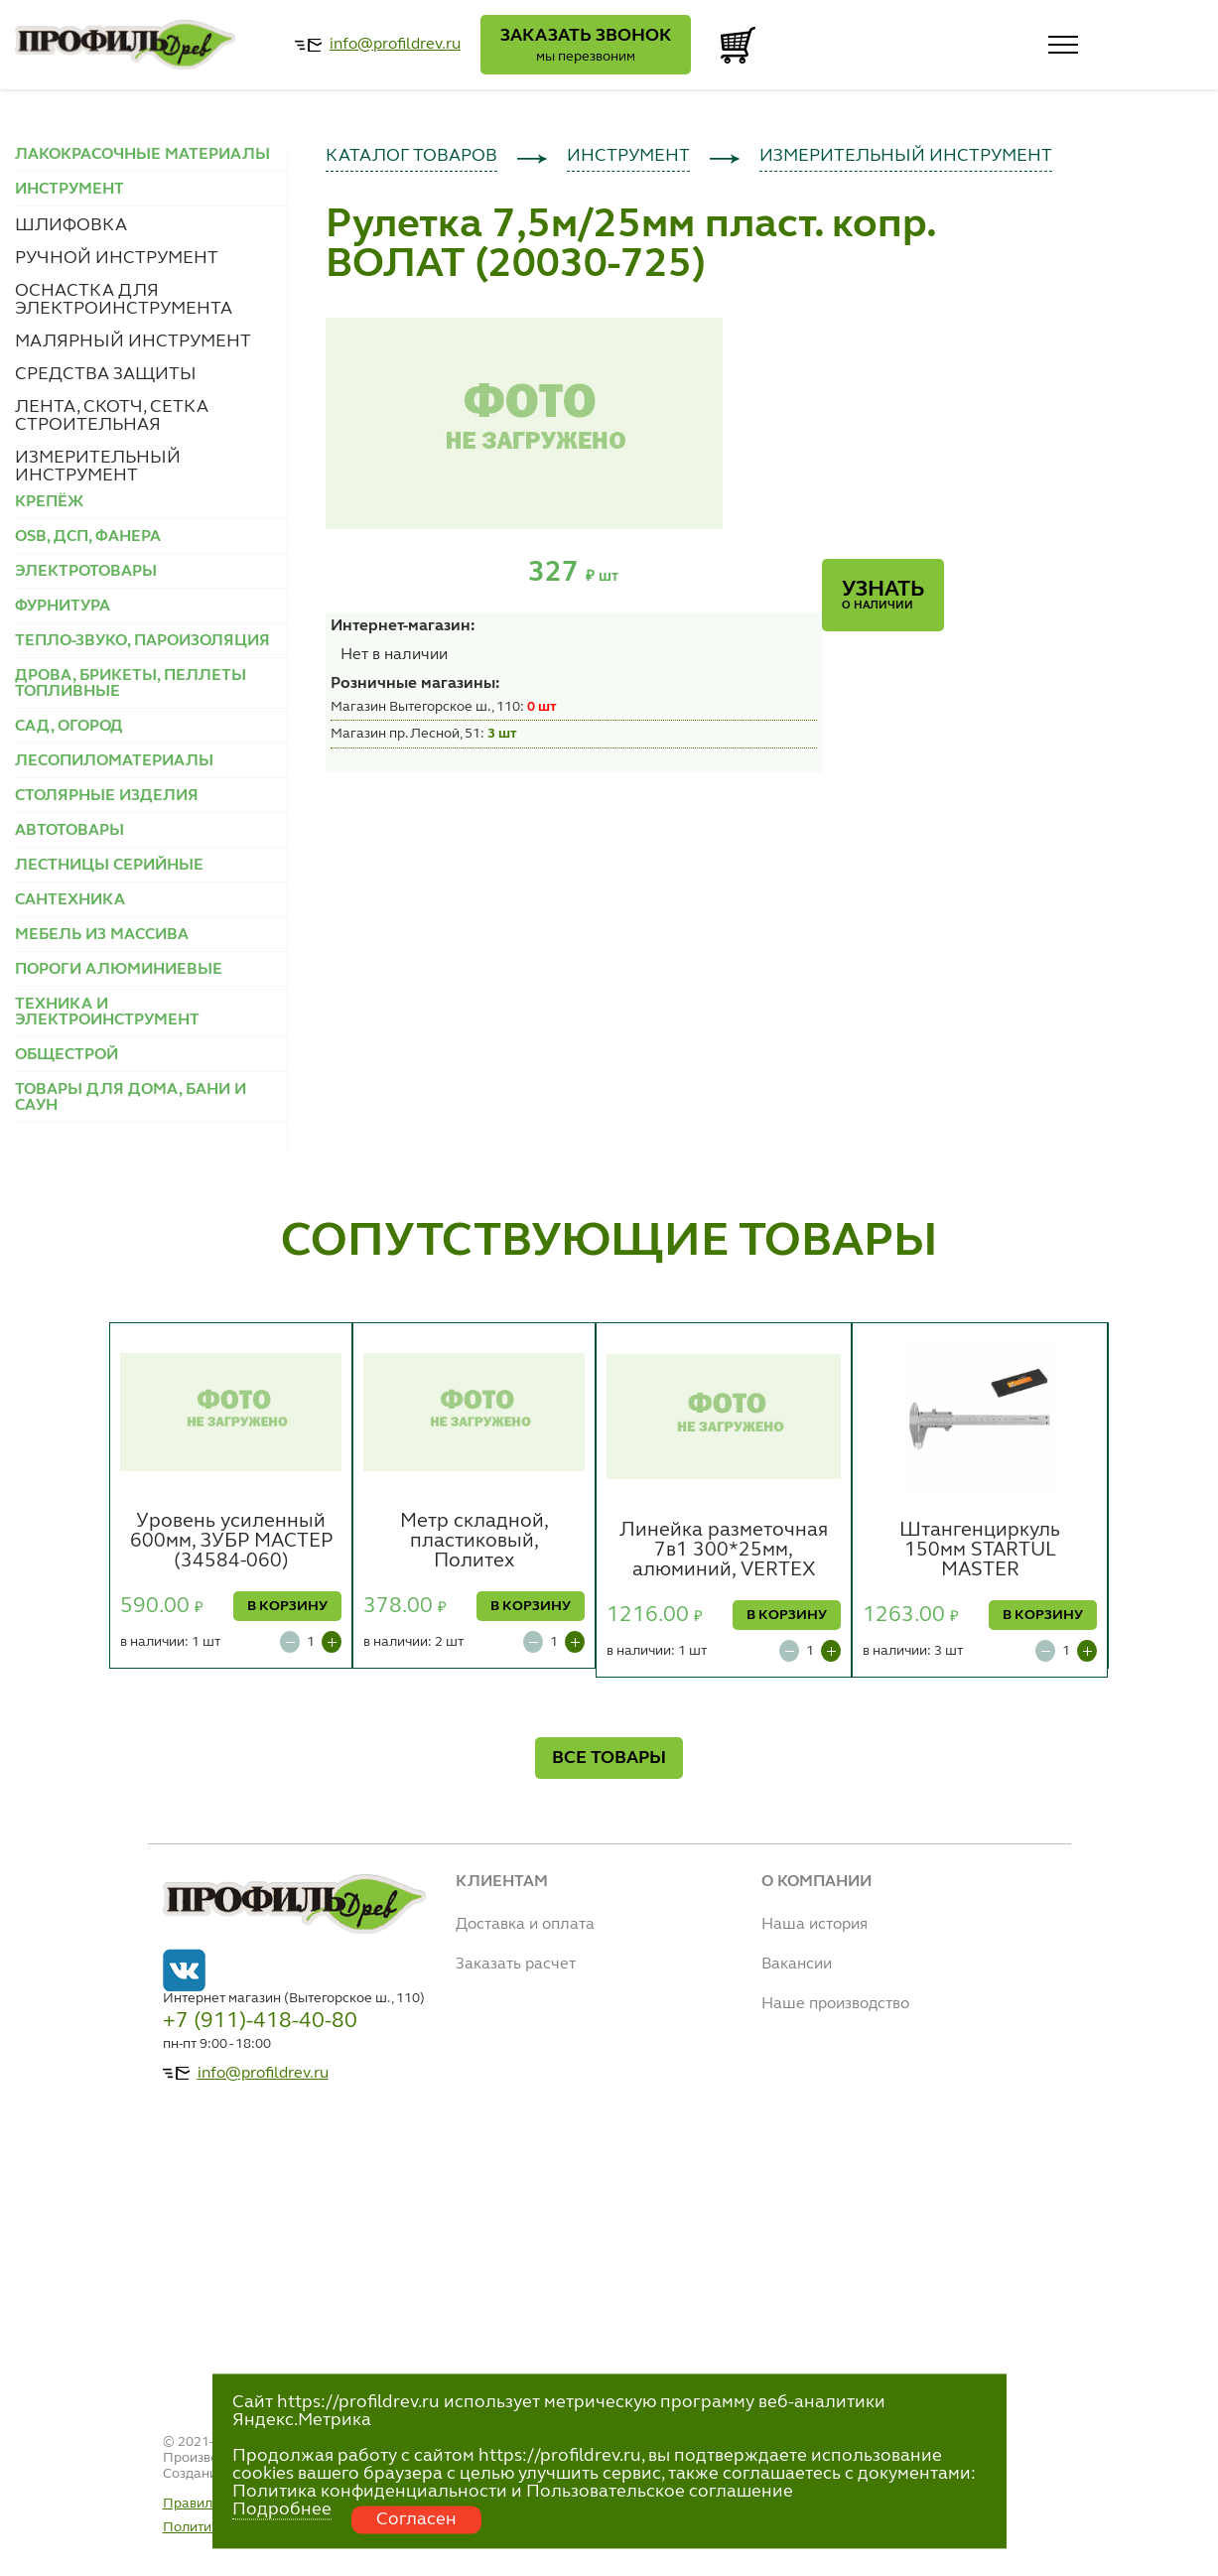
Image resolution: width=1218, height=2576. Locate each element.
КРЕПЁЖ (49, 502)
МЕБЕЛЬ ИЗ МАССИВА (102, 935)
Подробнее (282, 2509)
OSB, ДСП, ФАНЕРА (88, 537)
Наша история (814, 1925)
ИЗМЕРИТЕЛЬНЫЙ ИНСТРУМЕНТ (98, 466)
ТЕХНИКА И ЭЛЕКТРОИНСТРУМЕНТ (107, 1012)
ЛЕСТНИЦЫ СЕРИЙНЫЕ (109, 866)
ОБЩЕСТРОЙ (66, 1055)
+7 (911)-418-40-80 (260, 2021)
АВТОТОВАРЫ (69, 831)
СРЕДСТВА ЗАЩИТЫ (106, 374)
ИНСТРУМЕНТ (628, 156)
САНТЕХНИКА (70, 900)
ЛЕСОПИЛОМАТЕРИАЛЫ (114, 761)
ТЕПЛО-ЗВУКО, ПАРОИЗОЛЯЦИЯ (142, 641)
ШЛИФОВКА (71, 225)
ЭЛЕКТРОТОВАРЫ (86, 572)
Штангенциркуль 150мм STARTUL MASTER (979, 1550)
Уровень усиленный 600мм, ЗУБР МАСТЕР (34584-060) (231, 1541)
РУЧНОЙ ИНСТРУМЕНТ (116, 258)
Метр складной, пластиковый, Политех (474, 1541)
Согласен (416, 2519)
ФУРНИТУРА (62, 606)
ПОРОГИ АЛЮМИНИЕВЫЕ (118, 970)
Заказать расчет (516, 1964)
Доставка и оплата (525, 1925)
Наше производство (835, 2004)
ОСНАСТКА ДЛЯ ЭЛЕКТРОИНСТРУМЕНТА (123, 300)
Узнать (883, 595)
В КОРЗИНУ (287, 1606)
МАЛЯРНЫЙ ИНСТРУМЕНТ (133, 341)
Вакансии (796, 1964)
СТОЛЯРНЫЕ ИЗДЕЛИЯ (107, 796)
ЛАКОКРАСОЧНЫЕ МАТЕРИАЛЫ (142, 155)
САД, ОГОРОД (69, 727)
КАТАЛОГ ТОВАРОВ (411, 156)
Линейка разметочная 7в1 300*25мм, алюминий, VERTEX (723, 1550)
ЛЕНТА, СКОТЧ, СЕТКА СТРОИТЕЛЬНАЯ (111, 416)
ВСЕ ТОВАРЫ (609, 1758)
